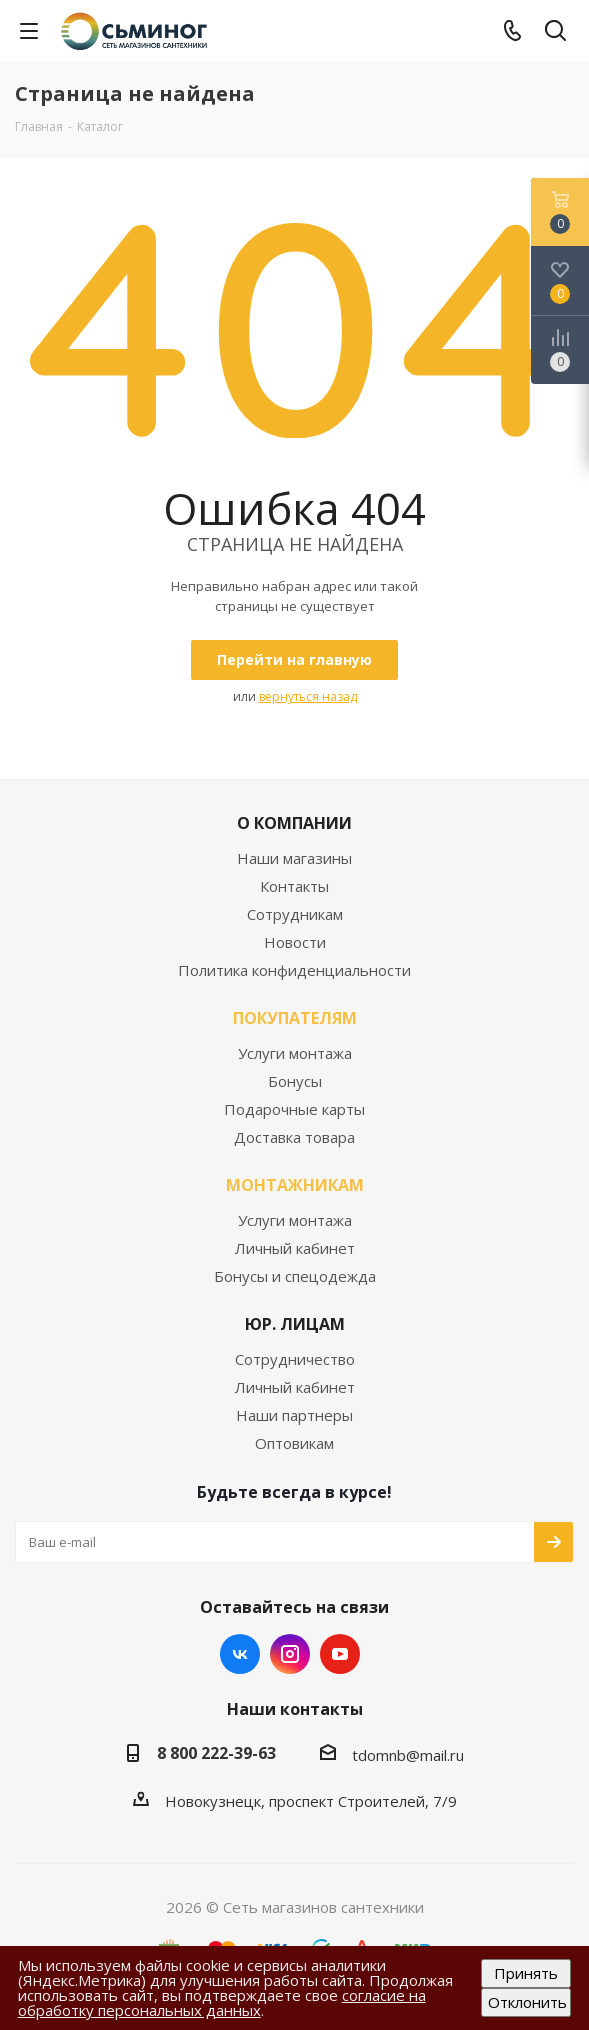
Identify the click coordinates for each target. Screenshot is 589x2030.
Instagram (290, 1654)
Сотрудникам (295, 914)
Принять (526, 1973)
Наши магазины (294, 858)
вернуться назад (308, 696)
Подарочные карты (294, 1109)
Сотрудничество (295, 1359)
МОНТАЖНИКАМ (295, 1185)
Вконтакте (240, 1654)
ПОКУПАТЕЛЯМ (295, 1018)
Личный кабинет (295, 1248)
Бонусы (295, 1081)
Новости (295, 942)
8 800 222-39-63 (216, 1753)
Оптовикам (294, 1443)
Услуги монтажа (295, 1053)
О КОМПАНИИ (294, 823)
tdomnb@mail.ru (408, 1755)
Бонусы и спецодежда (295, 1276)
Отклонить (527, 2002)
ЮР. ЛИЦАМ (295, 1324)
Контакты (294, 886)
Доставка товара (294, 1137)
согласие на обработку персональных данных (222, 2002)
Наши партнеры (294, 1415)
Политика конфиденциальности (294, 970)
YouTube (340, 1654)
